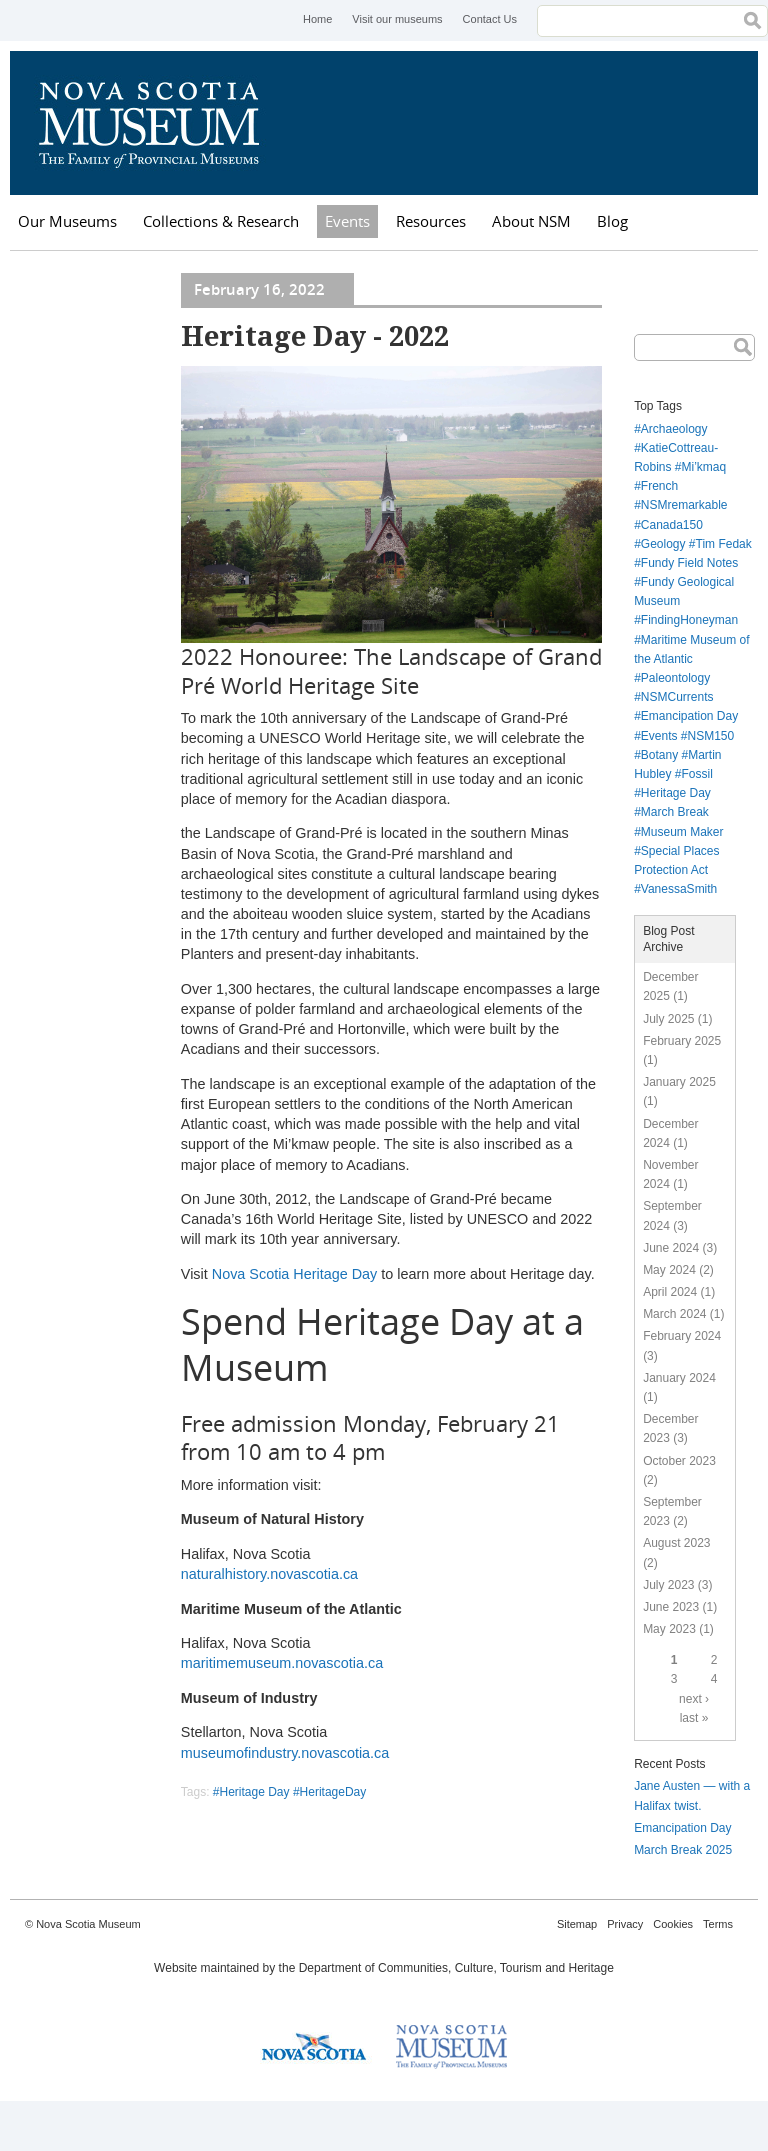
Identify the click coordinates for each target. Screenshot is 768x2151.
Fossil (697, 774)
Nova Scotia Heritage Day (295, 1274)
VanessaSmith (679, 889)
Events (347, 221)
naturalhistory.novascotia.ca (269, 1574)
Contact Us (490, 19)
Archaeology (674, 429)
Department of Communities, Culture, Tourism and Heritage (456, 1968)
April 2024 (670, 1292)
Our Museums (67, 221)
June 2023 (671, 1607)
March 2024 (674, 1314)
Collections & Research (221, 221)
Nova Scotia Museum (160, 123)
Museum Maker (682, 832)
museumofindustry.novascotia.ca (285, 1753)
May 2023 (669, 1629)
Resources (431, 221)
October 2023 (679, 1461)
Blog (612, 221)
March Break (675, 812)
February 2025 (682, 1041)
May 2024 (669, 1270)
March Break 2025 (683, 1850)
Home (317, 19)
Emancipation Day (689, 716)
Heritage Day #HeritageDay (293, 1792)
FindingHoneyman (689, 620)
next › (694, 1699)
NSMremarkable (684, 505)
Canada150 (672, 525)
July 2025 (668, 1019)
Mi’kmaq (704, 467)
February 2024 (682, 1336)
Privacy (625, 1924)
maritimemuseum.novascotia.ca (282, 1663)
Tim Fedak (724, 544)
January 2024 (679, 1378)
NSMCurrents (677, 697)
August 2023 (676, 1543)
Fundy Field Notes (689, 563)
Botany (659, 755)
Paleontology (675, 678)
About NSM (531, 221)
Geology (663, 544)
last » (694, 1718)
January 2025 (679, 1082)
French (659, 486)
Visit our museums (397, 19)
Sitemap (577, 1924)
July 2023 (668, 1585)
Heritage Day (676, 793)
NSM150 (711, 736)
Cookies (673, 1924)
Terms (718, 1924)
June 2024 (671, 1248)
